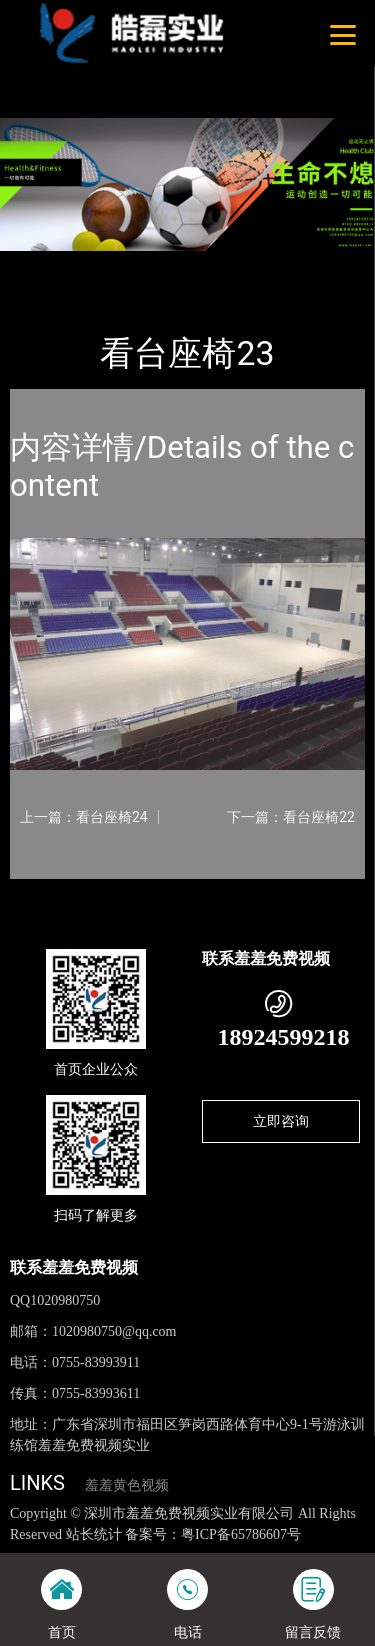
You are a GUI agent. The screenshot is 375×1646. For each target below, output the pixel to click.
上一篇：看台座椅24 (84, 817)
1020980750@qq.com (114, 1331)
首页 (42, 264)
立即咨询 (281, 1121)
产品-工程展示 (119, 264)
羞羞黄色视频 (127, 1485)
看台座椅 (208, 264)
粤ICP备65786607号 (241, 1534)
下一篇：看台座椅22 (291, 817)
